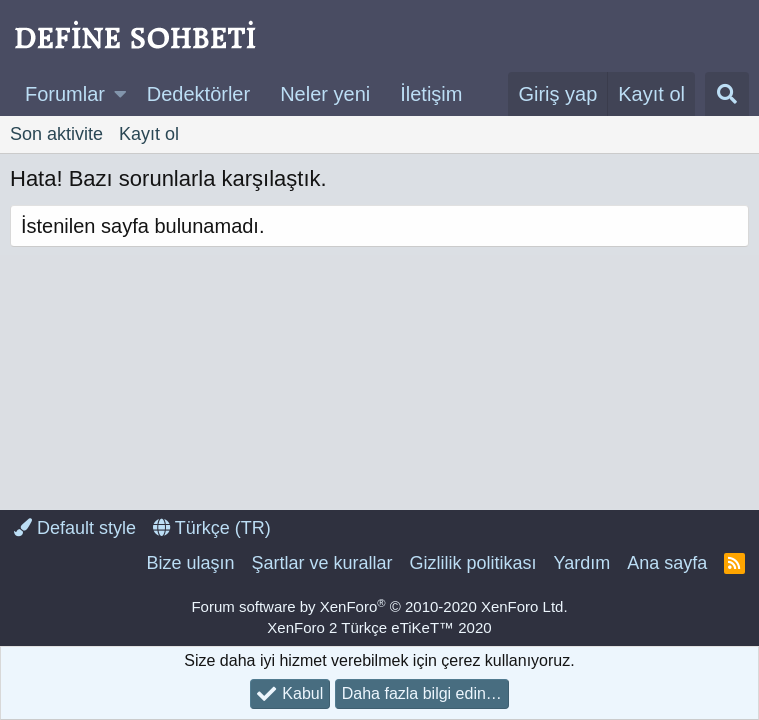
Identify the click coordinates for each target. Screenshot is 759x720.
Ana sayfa (667, 563)
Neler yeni (325, 94)
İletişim (431, 94)
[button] (120, 94)
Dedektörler (198, 94)
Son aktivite (56, 134)
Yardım (582, 563)
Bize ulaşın (190, 563)
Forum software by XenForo (379, 606)
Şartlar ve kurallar (321, 563)
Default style (75, 528)
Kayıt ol (149, 134)
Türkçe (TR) (212, 528)
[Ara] (727, 94)
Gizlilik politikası (472, 563)
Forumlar (65, 94)
